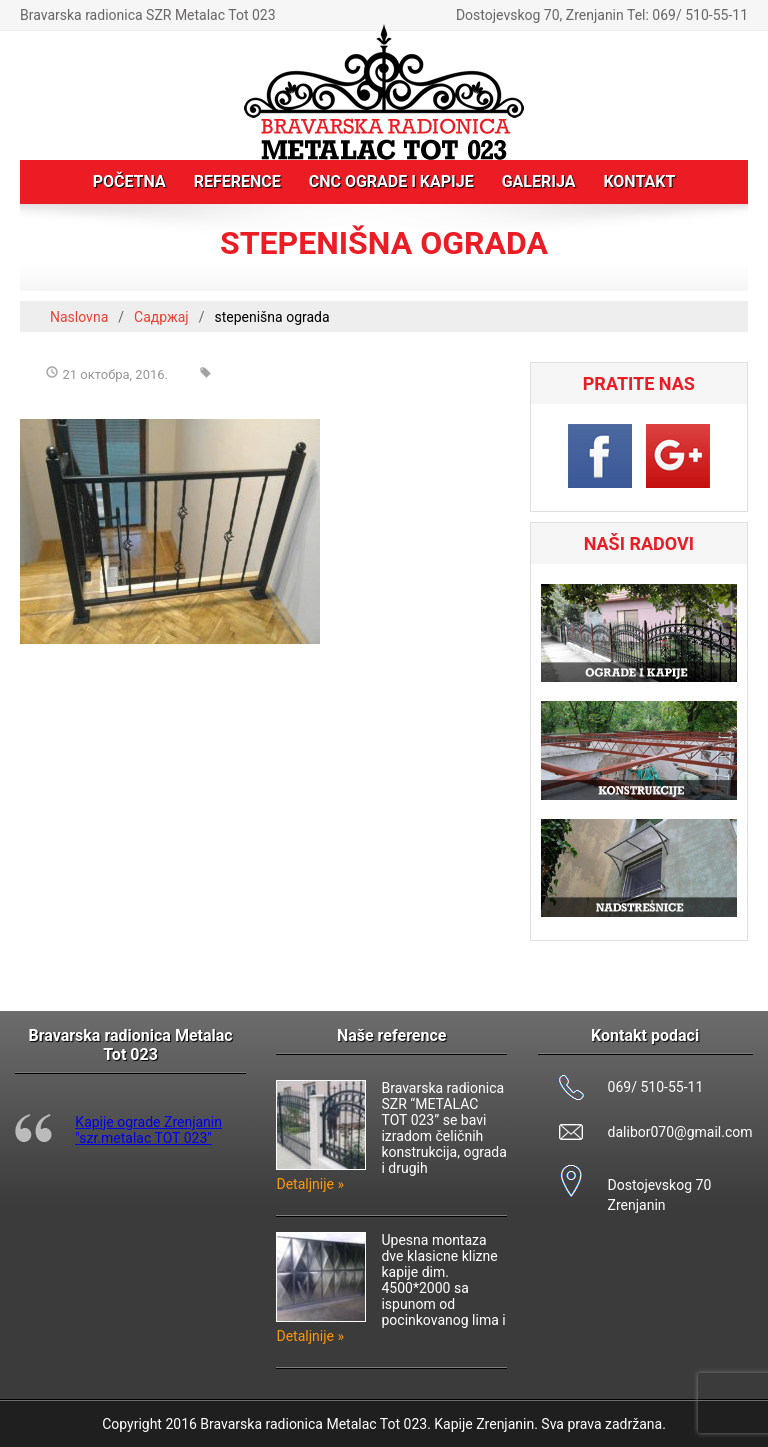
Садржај (161, 317)
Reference (237, 181)
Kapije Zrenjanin (484, 1424)
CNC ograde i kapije (391, 181)
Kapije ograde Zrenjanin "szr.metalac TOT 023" (148, 1130)
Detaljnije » (310, 1184)
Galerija (539, 181)
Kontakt (639, 181)
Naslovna (79, 317)
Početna (129, 181)
